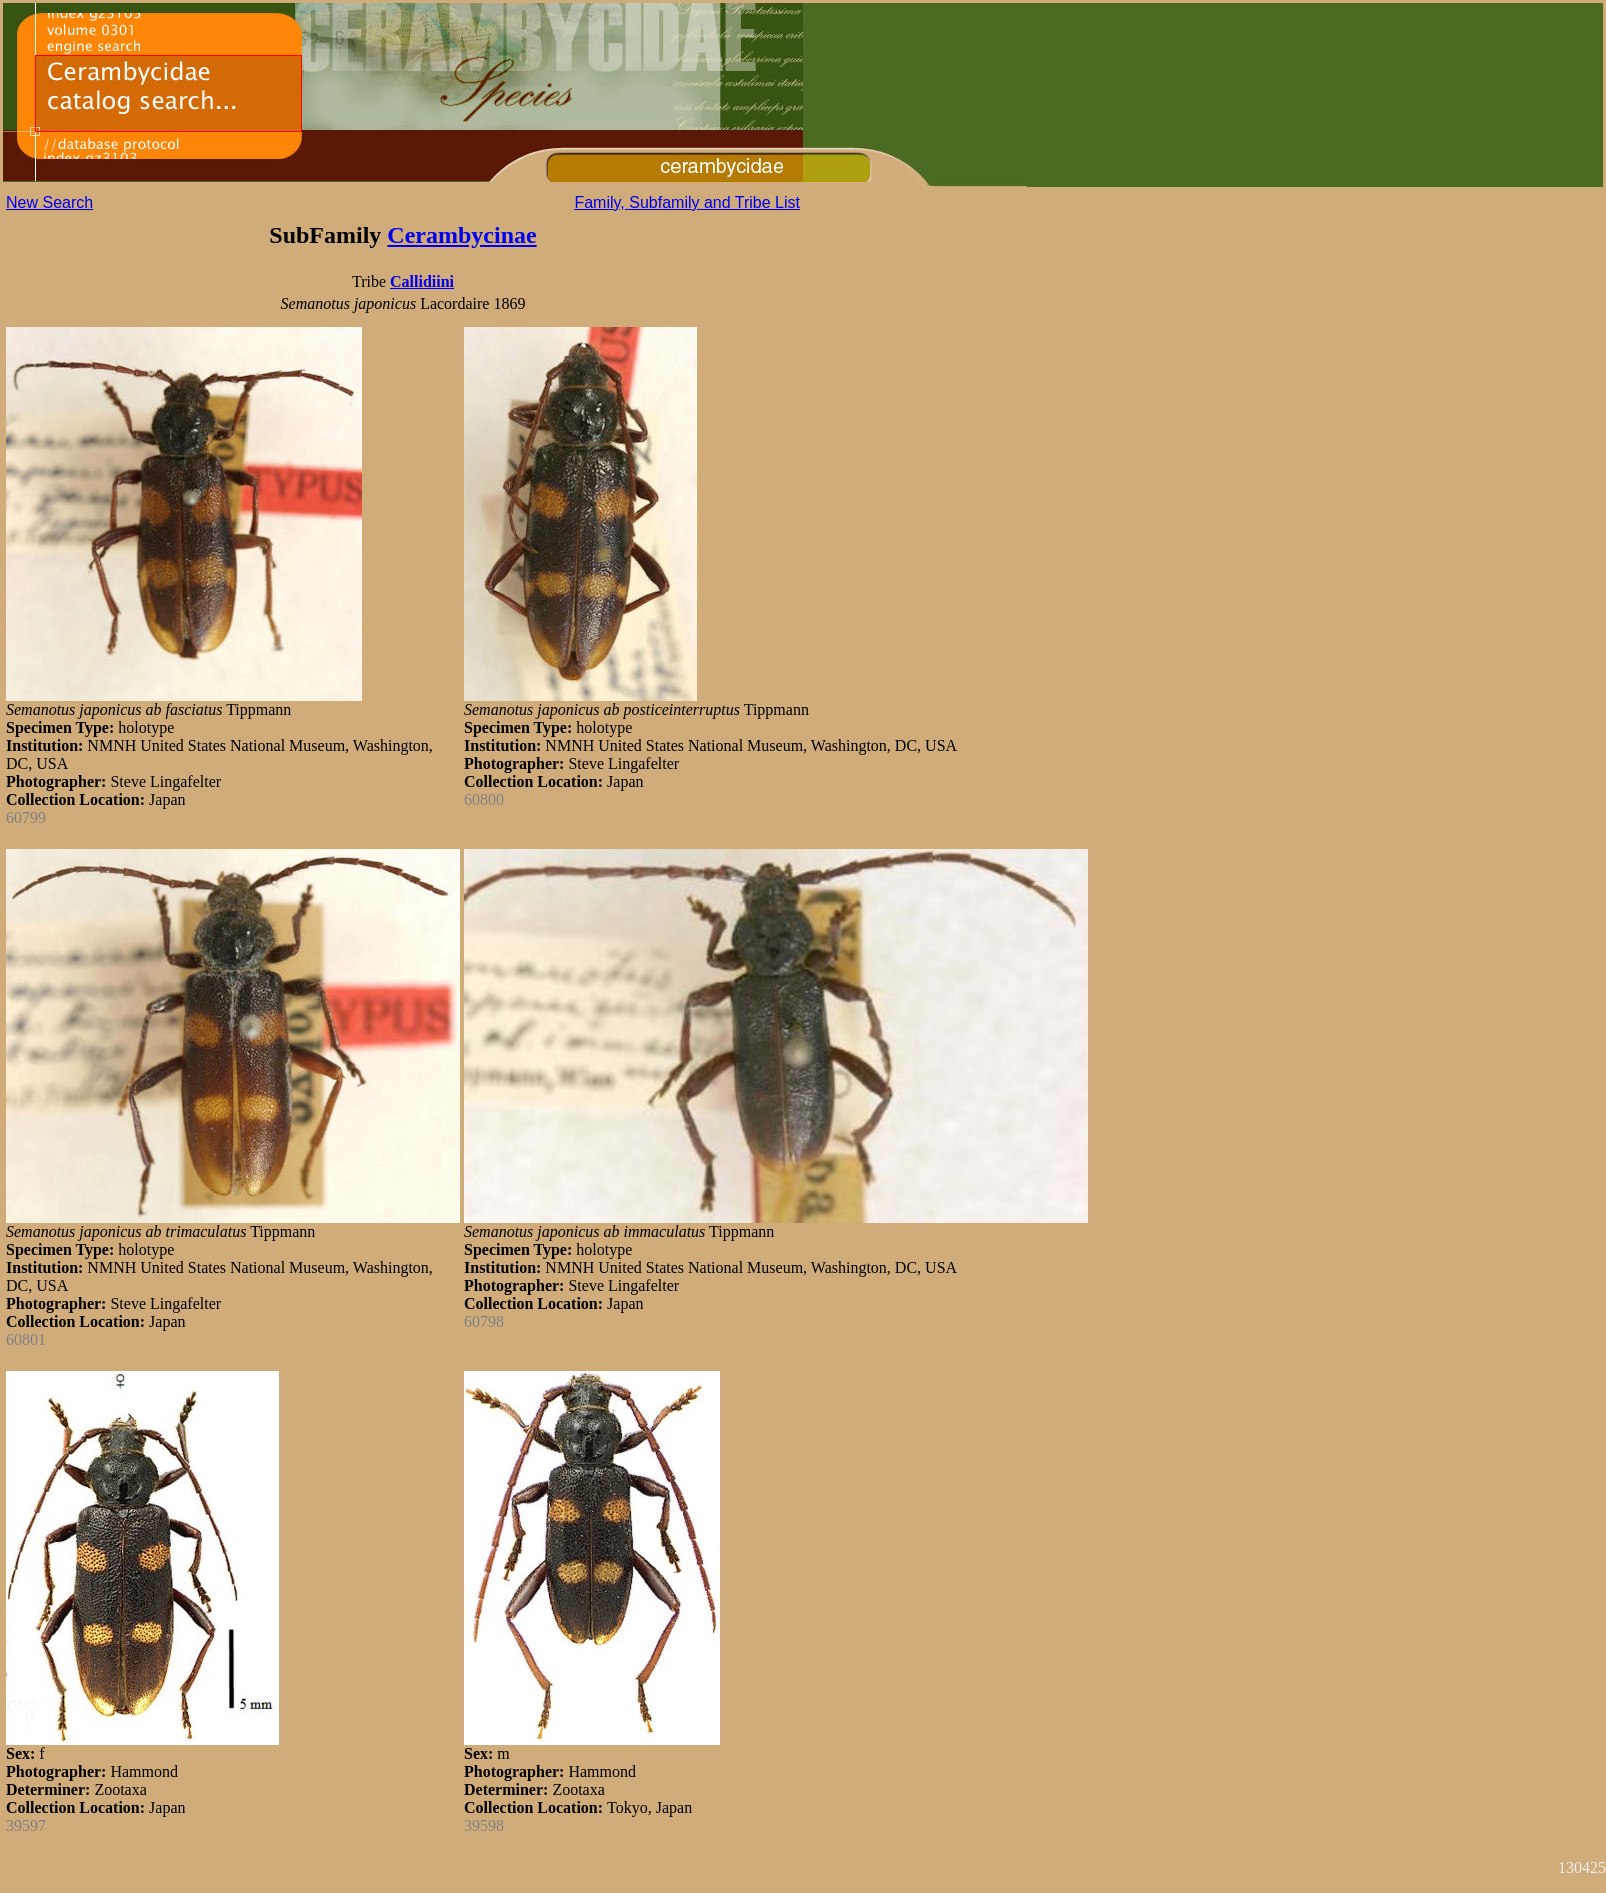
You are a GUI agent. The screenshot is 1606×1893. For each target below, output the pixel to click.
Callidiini (422, 281)
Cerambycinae (461, 235)
